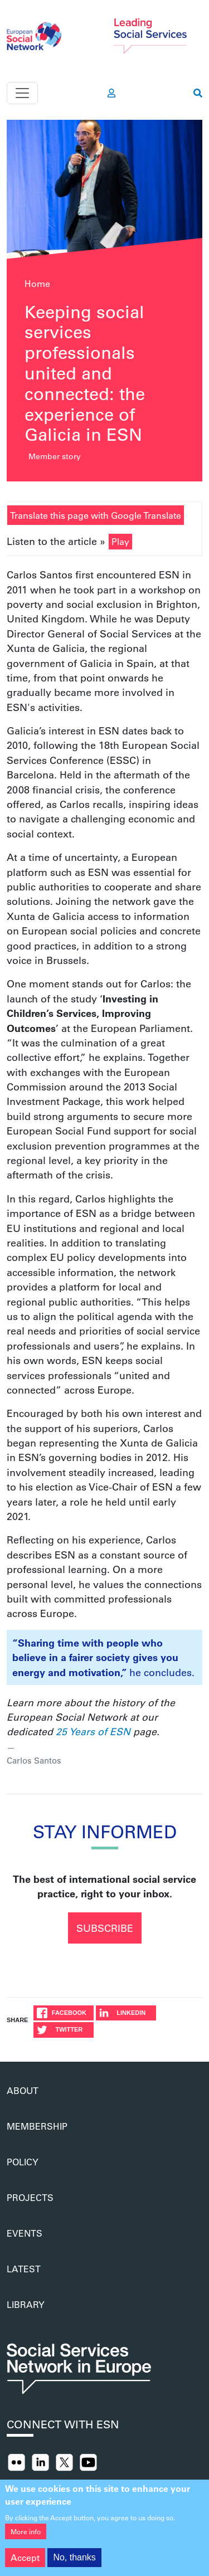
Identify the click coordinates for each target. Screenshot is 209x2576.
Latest (24, 2269)
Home (37, 283)
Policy (22, 2162)
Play (120, 541)
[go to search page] (197, 93)
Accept (25, 2563)
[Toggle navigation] (22, 93)
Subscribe (104, 1928)
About (22, 2090)
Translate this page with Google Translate (95, 515)
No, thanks (74, 2563)
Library (26, 2304)
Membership (37, 2126)
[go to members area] (111, 93)
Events (24, 2233)
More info (26, 2537)
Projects (30, 2197)
